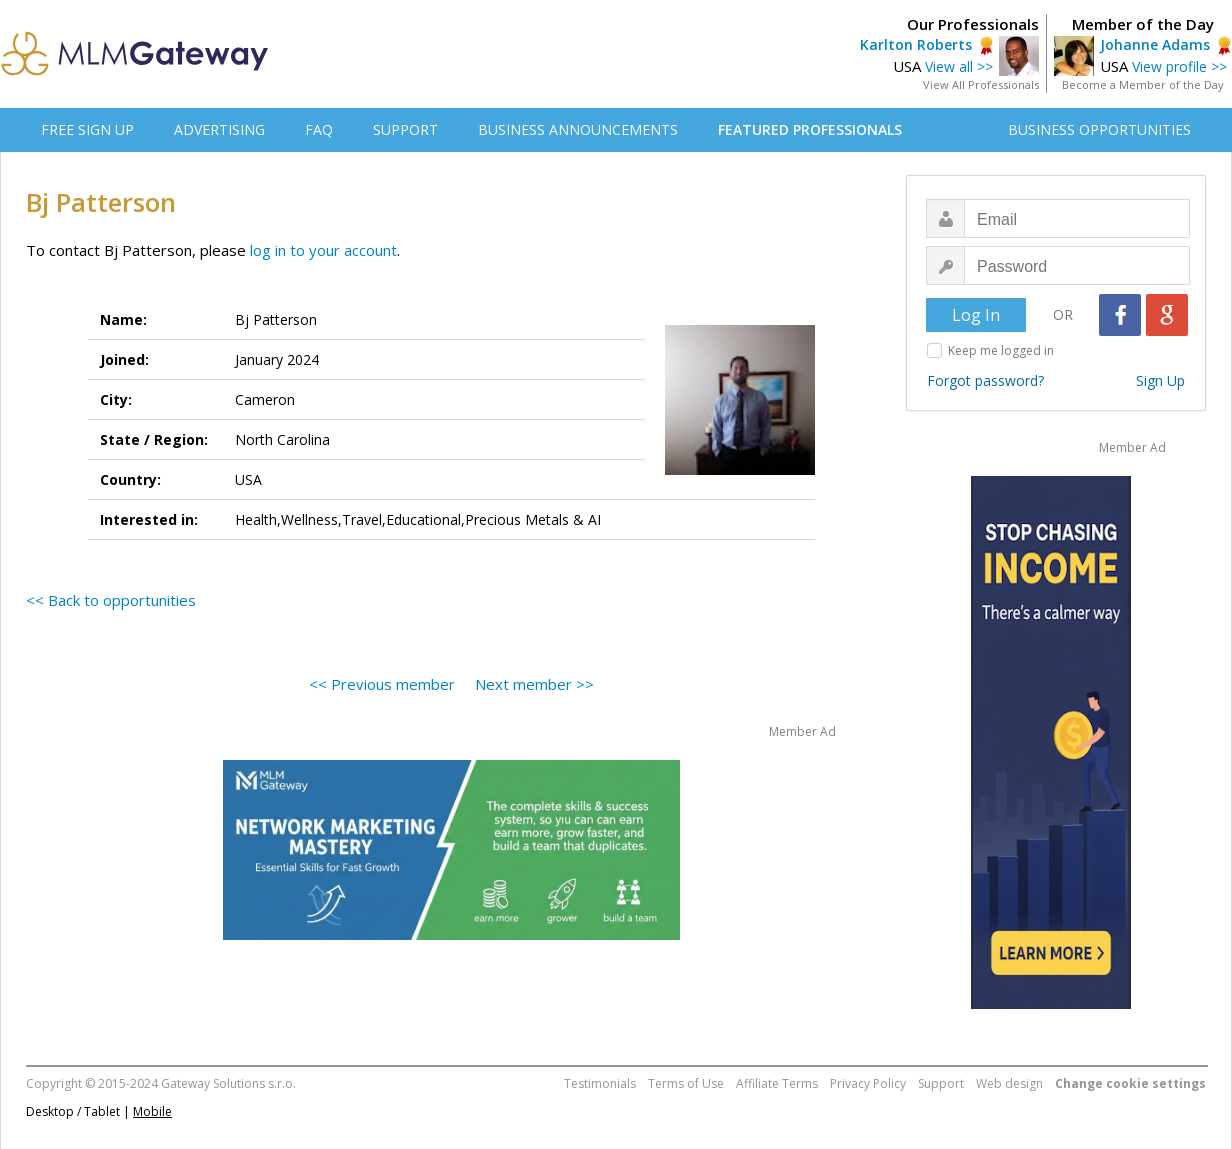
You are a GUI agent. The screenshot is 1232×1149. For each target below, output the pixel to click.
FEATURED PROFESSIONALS (810, 129)
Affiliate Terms (777, 1083)
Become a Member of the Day (1143, 84)
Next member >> (534, 684)
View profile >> (1179, 66)
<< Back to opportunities (111, 600)
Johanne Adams (1155, 44)
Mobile (152, 1111)
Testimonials (600, 1083)
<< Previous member (382, 684)
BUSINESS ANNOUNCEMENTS (578, 129)
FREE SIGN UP (87, 129)
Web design (1009, 1083)
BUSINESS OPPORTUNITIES (1099, 129)
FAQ (319, 129)
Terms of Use (686, 1083)
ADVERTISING (219, 129)
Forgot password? (985, 380)
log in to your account (323, 250)
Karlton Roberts (916, 44)
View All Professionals (981, 84)
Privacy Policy (868, 1083)
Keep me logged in (1001, 350)
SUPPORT (405, 129)
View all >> (959, 66)
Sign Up (1160, 380)
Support (941, 1083)
